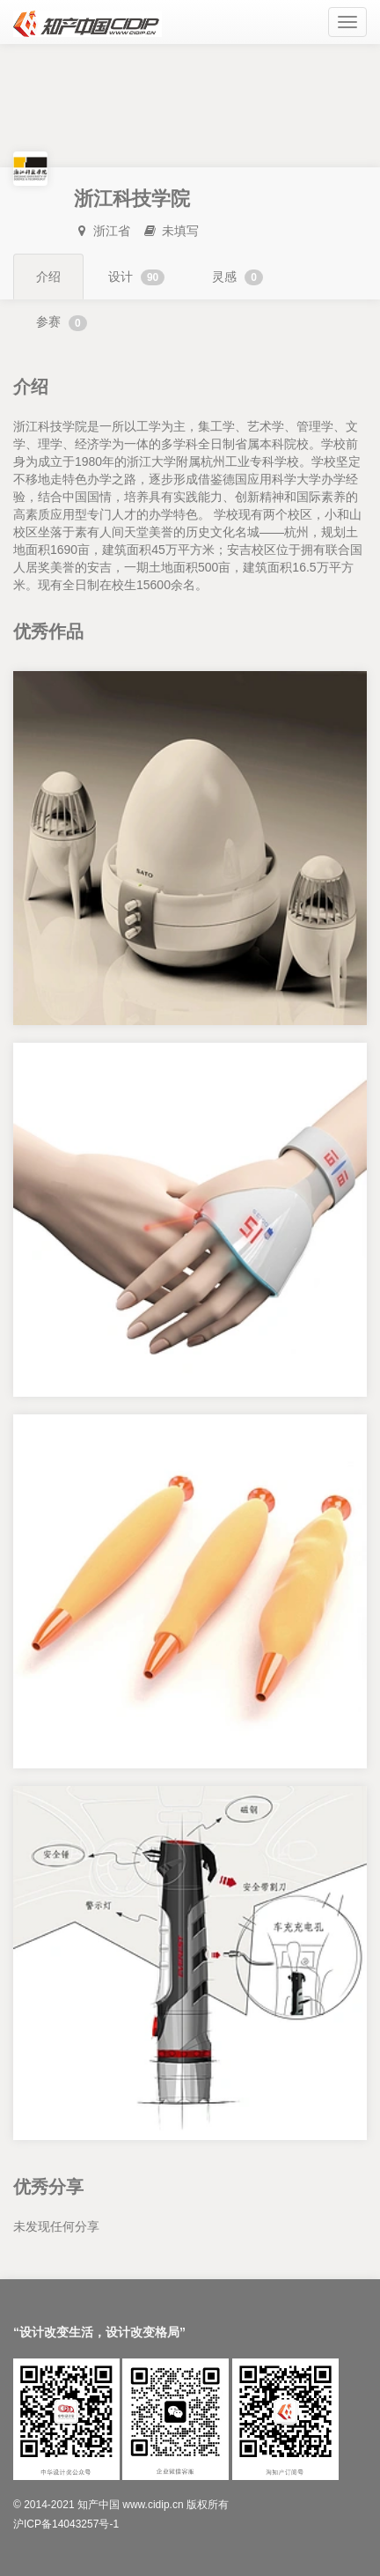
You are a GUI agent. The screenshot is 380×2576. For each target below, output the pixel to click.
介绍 (48, 276)
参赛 (61, 322)
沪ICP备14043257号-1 (66, 2524)
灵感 (237, 277)
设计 (136, 277)
